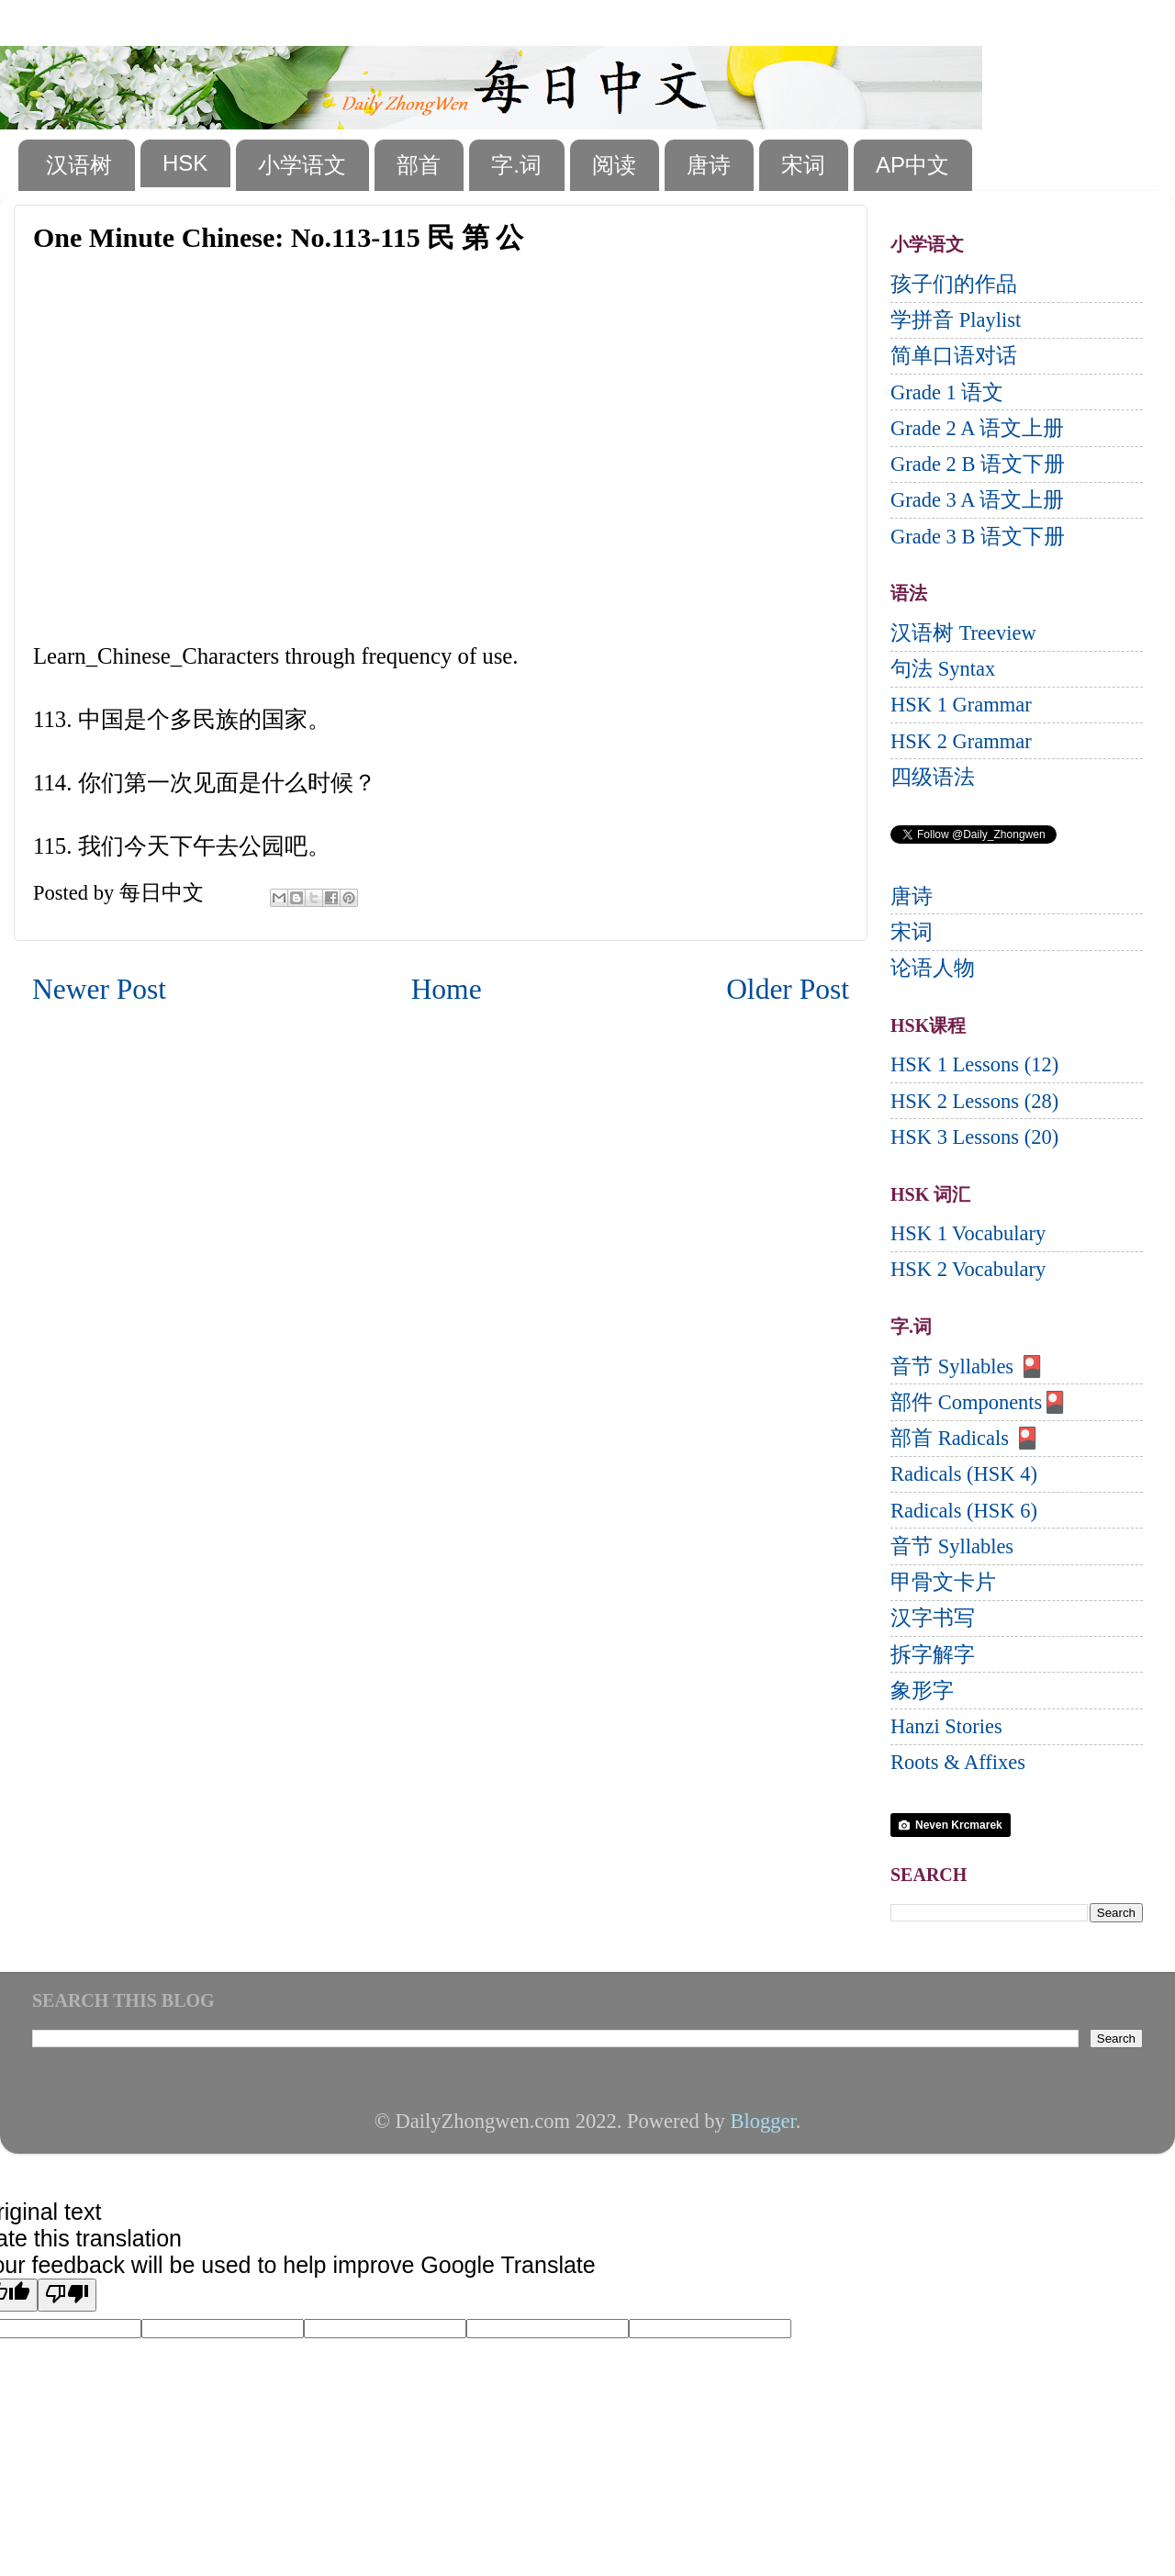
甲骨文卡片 (943, 1582)
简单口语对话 (953, 355)
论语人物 (932, 968)
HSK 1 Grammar (961, 704)
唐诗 (709, 164)
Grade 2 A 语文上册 (977, 428)
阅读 (614, 164)
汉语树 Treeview (963, 633)
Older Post (787, 989)
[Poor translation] (67, 2295)
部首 (419, 164)
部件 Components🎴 (979, 1402)
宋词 (803, 164)
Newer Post (99, 989)
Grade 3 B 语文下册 (977, 536)
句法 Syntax (942, 668)
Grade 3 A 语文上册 (977, 499)
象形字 (922, 1690)
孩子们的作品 (953, 284)
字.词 (516, 164)
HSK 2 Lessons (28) (974, 1101)
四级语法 (932, 777)
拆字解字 (932, 1654)
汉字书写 (932, 1618)
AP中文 (912, 164)
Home (446, 989)
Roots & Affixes (957, 1762)
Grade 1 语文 (946, 392)
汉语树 (79, 164)
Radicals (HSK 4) (963, 1473)
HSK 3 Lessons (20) (974, 1137)
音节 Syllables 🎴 (967, 1366)
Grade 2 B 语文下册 (977, 464)
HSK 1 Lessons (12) (974, 1064)
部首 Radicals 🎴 (965, 1438)
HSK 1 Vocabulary (968, 1233)
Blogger (762, 2121)
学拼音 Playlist (955, 319)
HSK (184, 163)
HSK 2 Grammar (961, 741)
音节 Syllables (951, 1546)
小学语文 (302, 164)
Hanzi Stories (946, 1726)
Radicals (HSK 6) (963, 1510)
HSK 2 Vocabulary (968, 1269)
